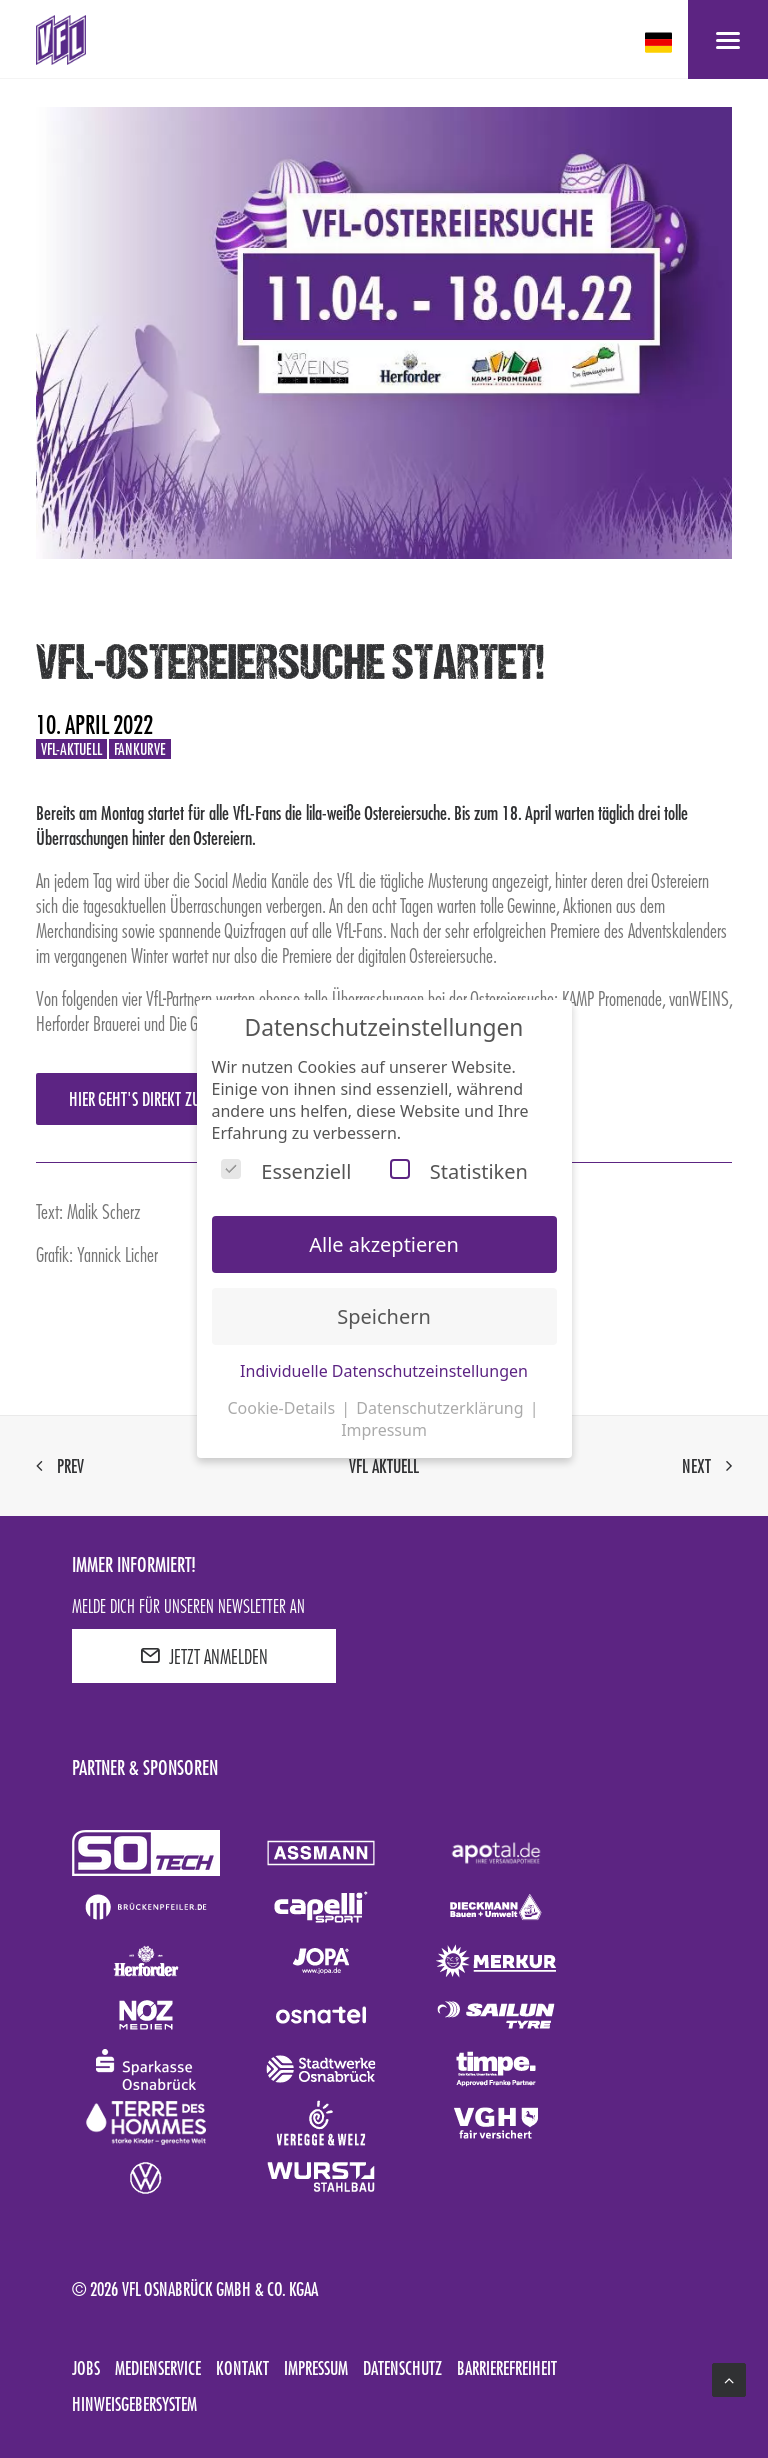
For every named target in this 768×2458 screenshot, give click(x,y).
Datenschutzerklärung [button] (441, 1408)
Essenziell (286, 1171)
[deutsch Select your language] (660, 42)
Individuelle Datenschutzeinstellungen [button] (384, 1371)
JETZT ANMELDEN (204, 1656)
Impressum (316, 2368)
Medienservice (158, 2368)
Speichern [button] (384, 1316)
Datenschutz (402, 2368)
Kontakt (242, 2368)
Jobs (86, 2368)
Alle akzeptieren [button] (384, 1244)
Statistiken (459, 1171)
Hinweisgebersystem (134, 2404)
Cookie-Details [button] (283, 1408)
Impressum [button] (384, 1430)
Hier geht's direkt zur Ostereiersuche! (188, 1099)
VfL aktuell (384, 1466)
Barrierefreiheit (507, 2368)
